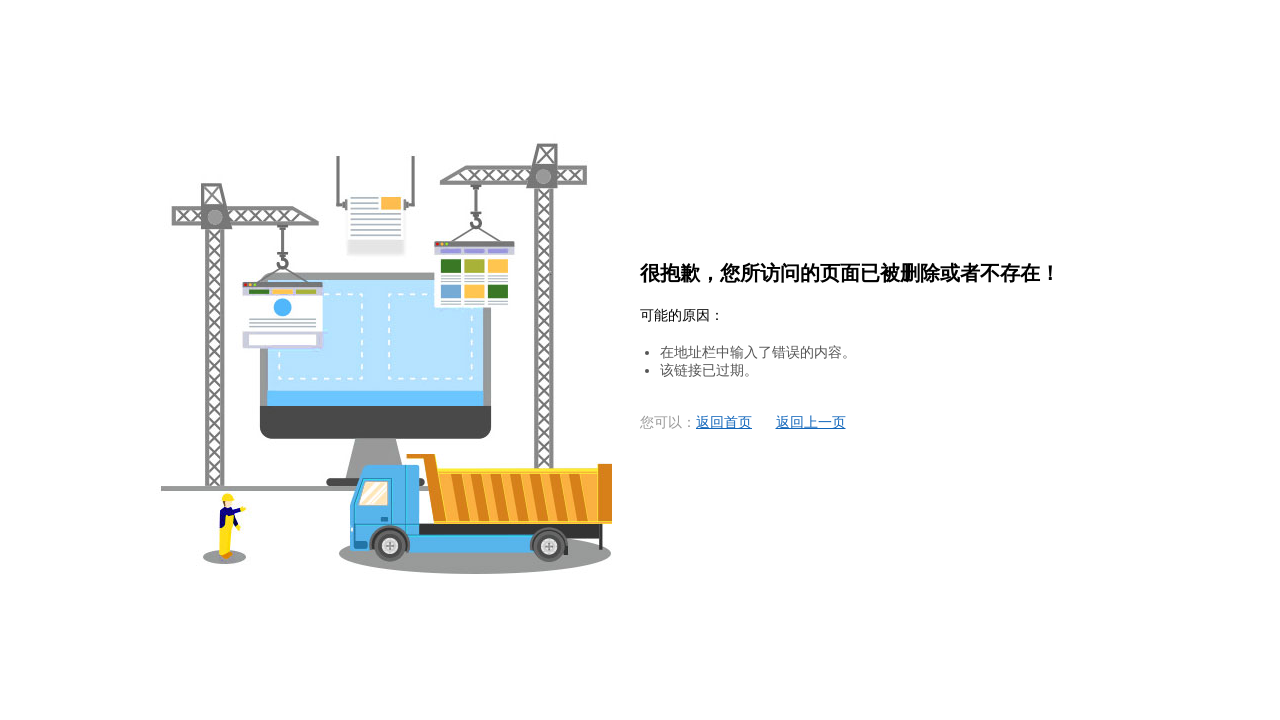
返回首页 (724, 422)
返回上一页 (811, 422)
